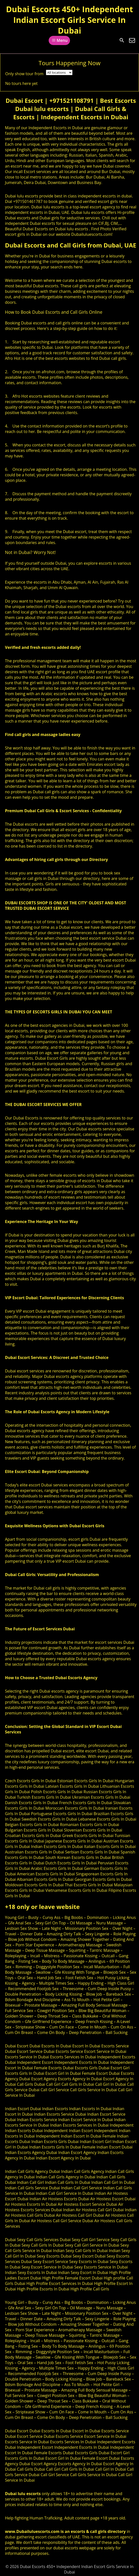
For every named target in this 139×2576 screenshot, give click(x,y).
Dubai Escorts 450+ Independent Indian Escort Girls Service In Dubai (69, 20)
